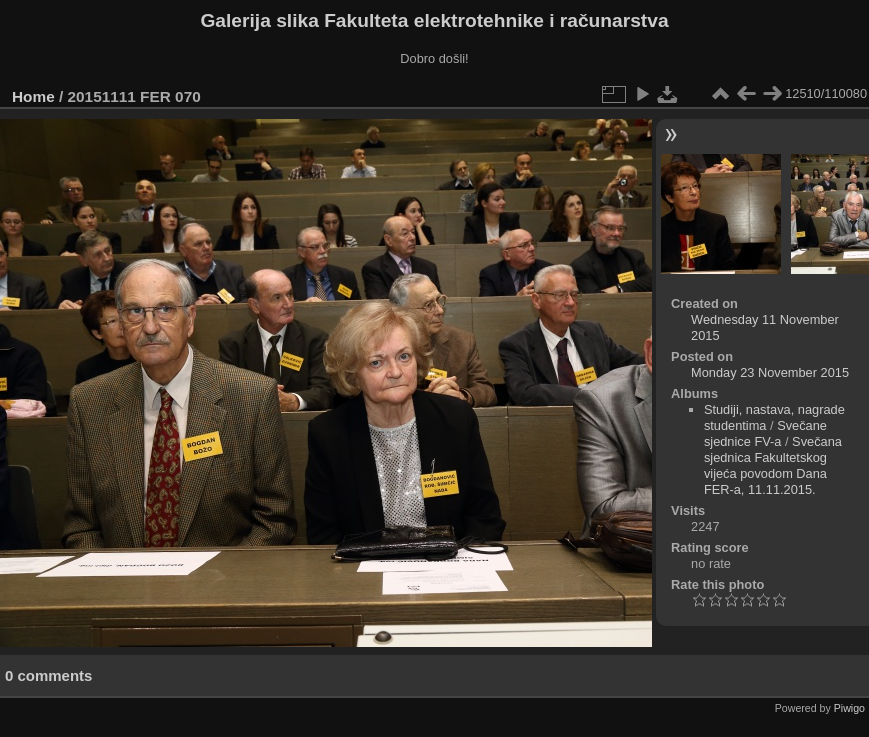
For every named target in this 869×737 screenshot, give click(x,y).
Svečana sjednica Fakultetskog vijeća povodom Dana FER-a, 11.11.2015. (773, 465)
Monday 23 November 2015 (770, 372)
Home (33, 96)
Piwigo (849, 708)
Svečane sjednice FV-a (765, 433)
